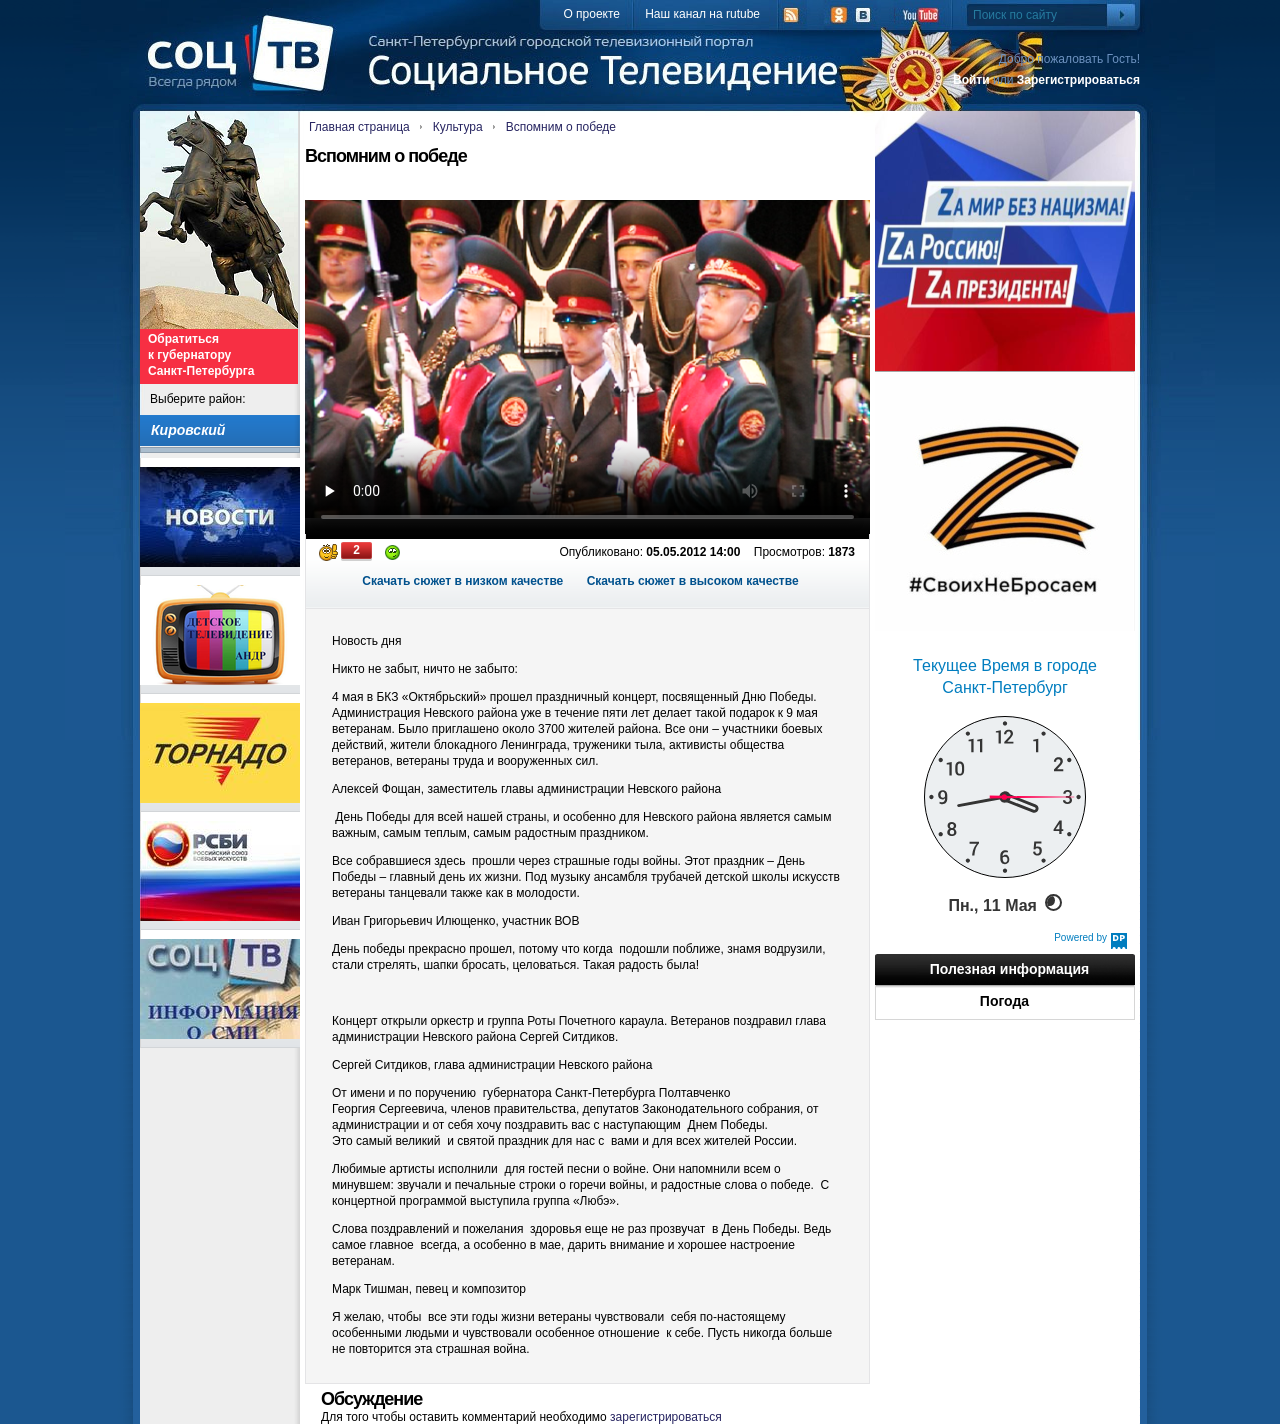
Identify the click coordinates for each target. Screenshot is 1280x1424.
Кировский (188, 430)
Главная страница (359, 127)
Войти (971, 80)
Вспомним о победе (561, 127)
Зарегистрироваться (1078, 80)
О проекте (591, 14)
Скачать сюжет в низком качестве (462, 581)
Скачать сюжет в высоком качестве (693, 581)
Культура (458, 127)
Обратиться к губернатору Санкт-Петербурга (201, 355)
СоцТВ (245, 67)
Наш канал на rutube (702, 14)
